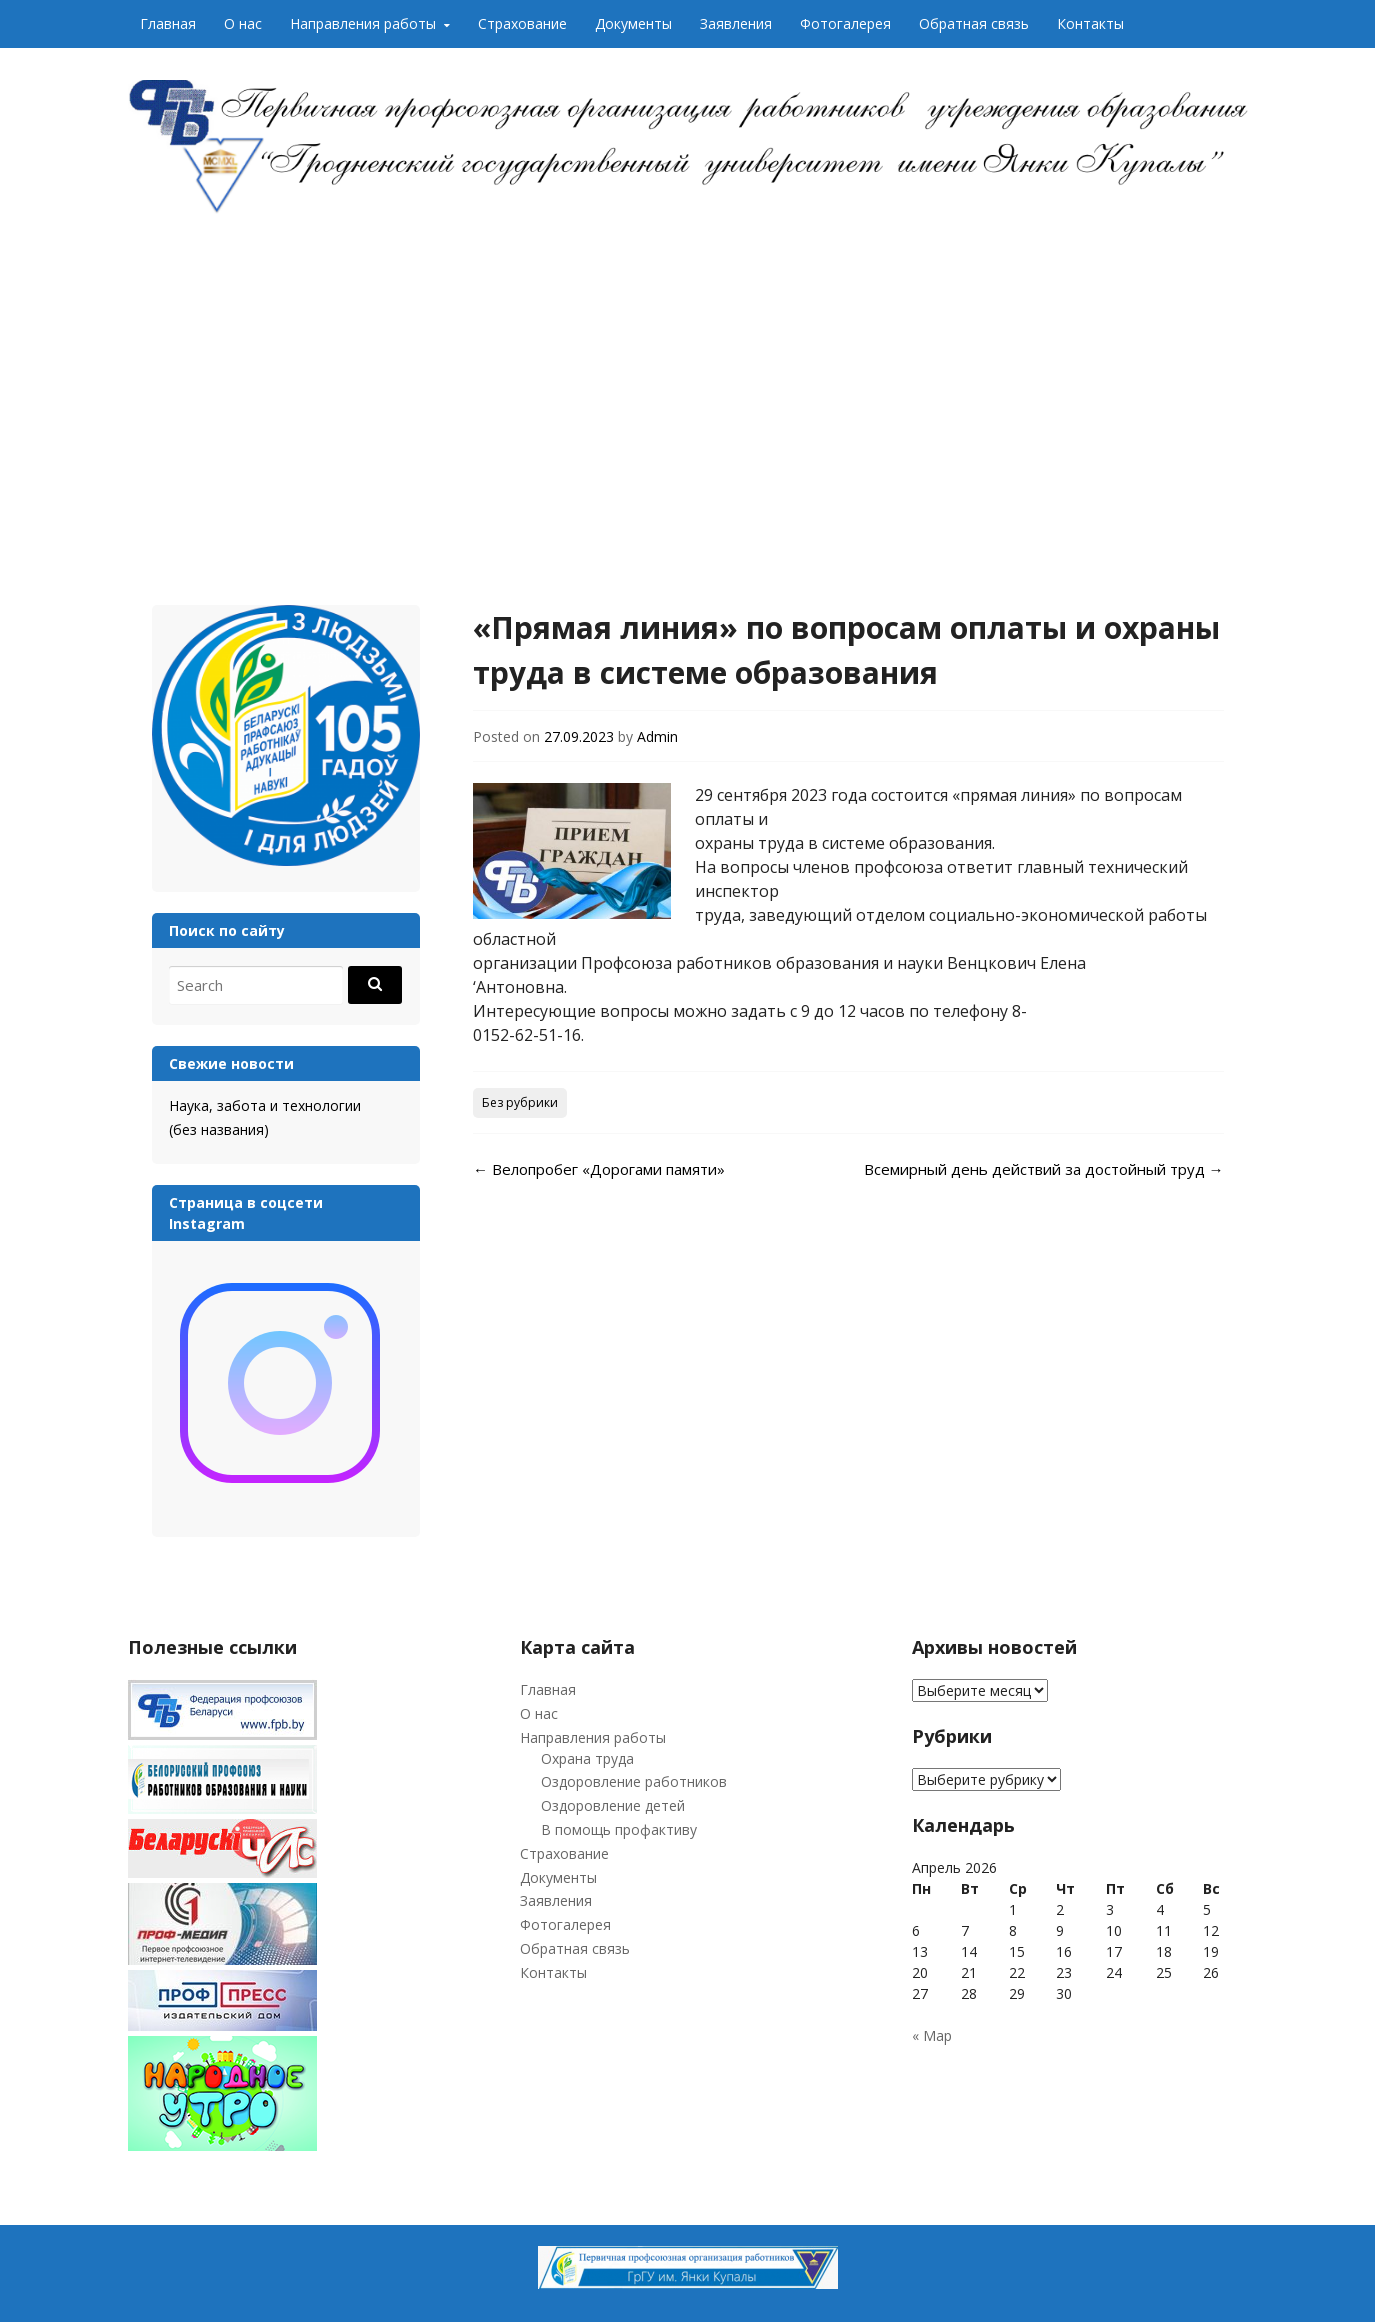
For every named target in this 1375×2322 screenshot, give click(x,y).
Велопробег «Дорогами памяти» (599, 1169)
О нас (243, 23)
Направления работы (363, 23)
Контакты (1090, 23)
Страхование (522, 23)
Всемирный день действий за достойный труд (1044, 1169)
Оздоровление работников (634, 1781)
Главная (168, 23)
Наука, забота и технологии (265, 1105)
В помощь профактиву (619, 1829)
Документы (633, 23)
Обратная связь (974, 23)
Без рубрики (520, 1102)
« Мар (932, 2035)
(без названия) (219, 1129)
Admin (657, 736)
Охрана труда (587, 1758)
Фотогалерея (845, 23)
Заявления (736, 23)
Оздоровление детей (613, 1805)
